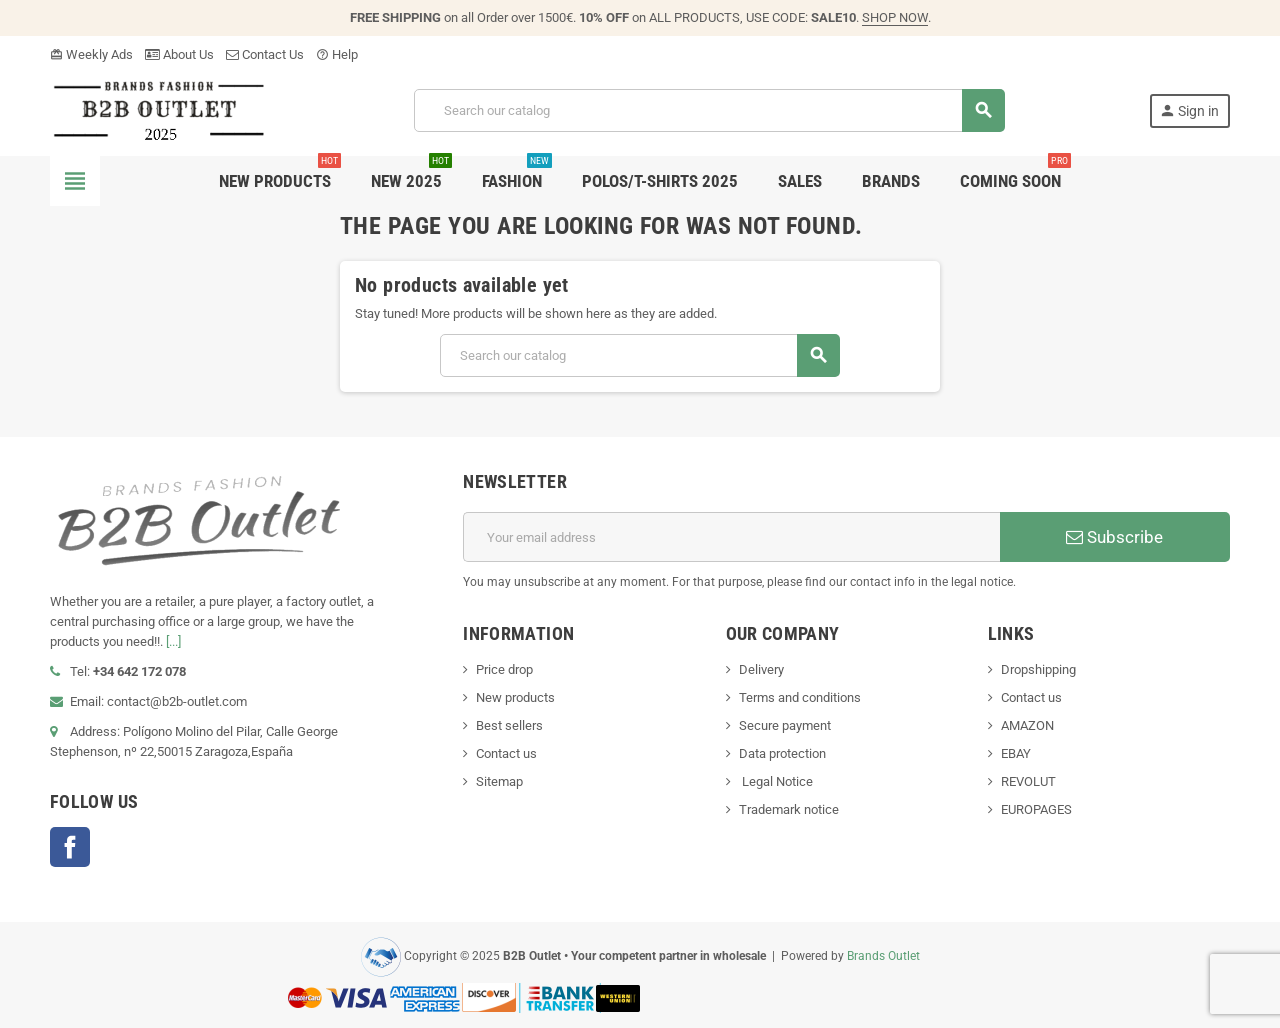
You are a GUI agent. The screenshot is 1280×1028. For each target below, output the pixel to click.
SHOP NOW (895, 17)
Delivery (761, 669)
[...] (173, 641)
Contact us (506, 753)
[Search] (709, 110)
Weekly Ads (91, 54)
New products (515, 697)
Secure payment (785, 725)
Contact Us (265, 54)
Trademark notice (789, 809)
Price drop (504, 669)
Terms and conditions (800, 697)
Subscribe (1114, 537)
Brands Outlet (883, 956)
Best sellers (509, 725)
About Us (179, 54)
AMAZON (1027, 725)
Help (337, 54)
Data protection (782, 753)
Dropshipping (1038, 669)
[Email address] (731, 537)
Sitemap (499, 781)
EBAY (1016, 753)
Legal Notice (776, 781)
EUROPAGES (1036, 809)
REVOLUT (1028, 781)
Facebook (70, 847)
